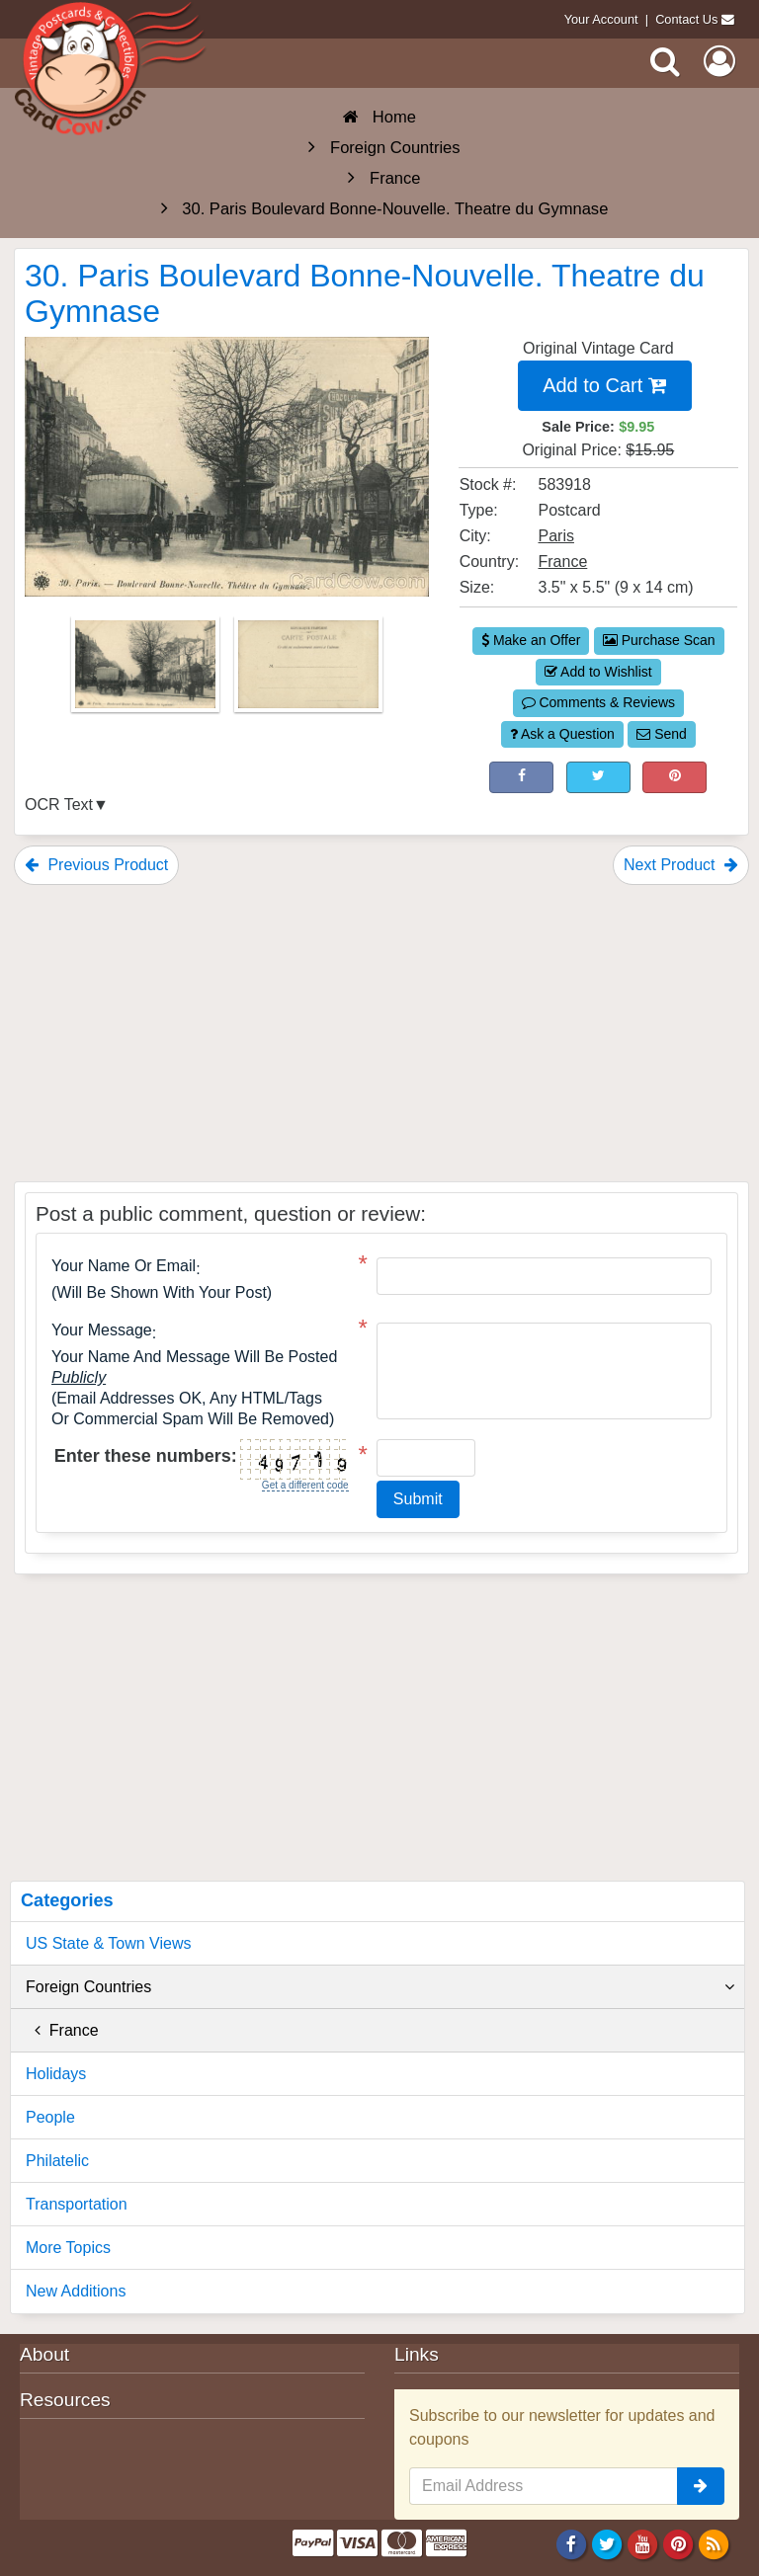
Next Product (681, 864)
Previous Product (96, 864)
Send (661, 734)
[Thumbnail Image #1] (147, 670)
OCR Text (59, 804)
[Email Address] (543, 2486)
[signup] (700, 2486)
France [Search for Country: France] (563, 561)
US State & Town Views (109, 1943)
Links (416, 2354)
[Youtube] (643, 2544)
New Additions (76, 2291)
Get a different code (305, 1485)
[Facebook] (570, 2544)
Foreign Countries (380, 1987)
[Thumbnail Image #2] (308, 670)
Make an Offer (530, 640)
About (44, 2354)
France (62, 2030)
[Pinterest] (678, 2544)
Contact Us (686, 19)
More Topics (68, 2247)
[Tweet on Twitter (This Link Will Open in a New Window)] (598, 777)
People (50, 2117)
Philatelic (57, 2160)
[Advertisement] (381, 1033)
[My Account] (719, 61)
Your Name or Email (123, 1266)
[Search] (665, 61)
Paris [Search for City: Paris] (556, 535)
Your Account (601, 19)
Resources (65, 2399)
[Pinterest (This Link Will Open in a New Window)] (674, 777)
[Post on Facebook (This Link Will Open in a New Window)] (521, 777)
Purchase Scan (659, 640)
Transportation (76, 2204)
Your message (101, 1330)
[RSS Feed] (714, 2544)
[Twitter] (607, 2544)
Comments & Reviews (599, 702)
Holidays (56, 2073)
